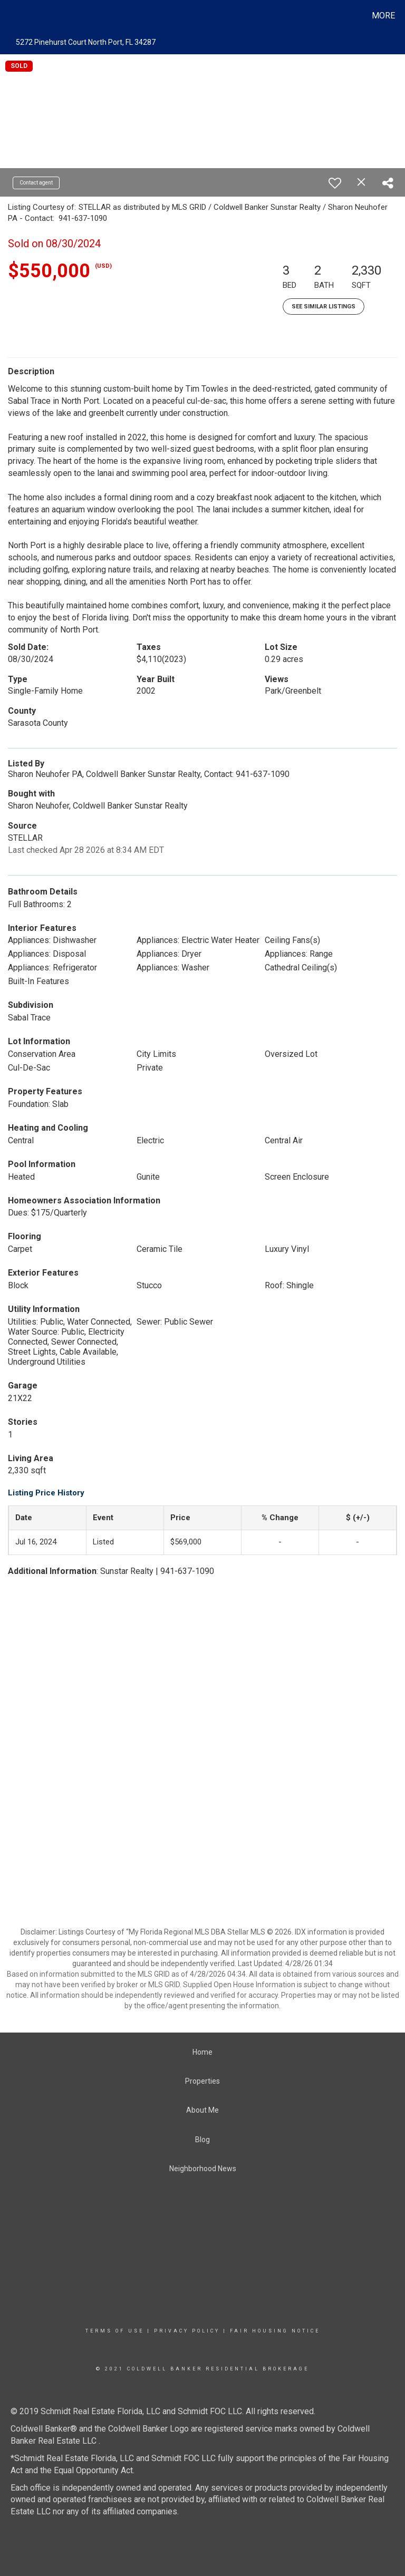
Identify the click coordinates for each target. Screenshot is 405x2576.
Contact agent (36, 183)
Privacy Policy (187, 2331)
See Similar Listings (323, 306)
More (383, 16)
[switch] (335, 183)
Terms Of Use (114, 2331)
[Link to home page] (10, 16)
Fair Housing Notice (275, 2331)
